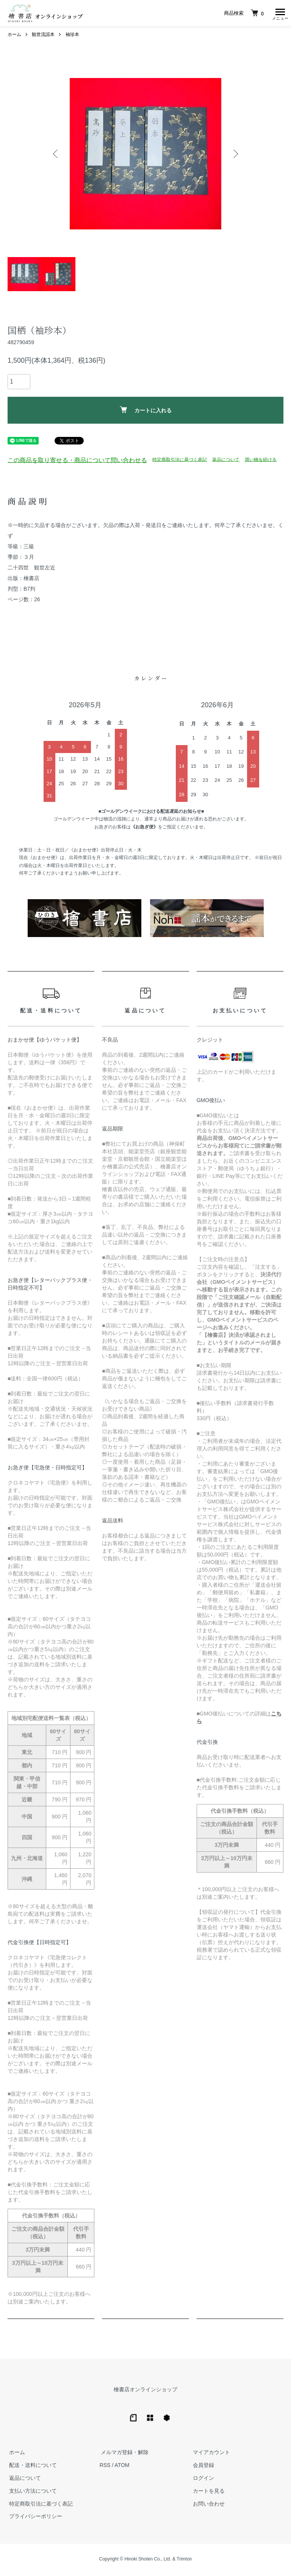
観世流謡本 (43, 36)
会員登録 (202, 2467)
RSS (105, 2467)
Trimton (184, 2561)
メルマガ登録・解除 (123, 2454)
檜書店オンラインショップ (145, 2391)
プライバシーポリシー (34, 2518)
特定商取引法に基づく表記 (179, 461)
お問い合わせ (207, 2505)
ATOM (121, 2467)
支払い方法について (31, 2492)
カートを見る (207, 2492)
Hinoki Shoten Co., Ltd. (147, 2561)
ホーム (14, 36)
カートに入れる (146, 411)
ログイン (202, 2480)
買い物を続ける (261, 461)
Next (234, 155)
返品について (225, 461)
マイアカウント (209, 2454)
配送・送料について (31, 2467)
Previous (56, 155)
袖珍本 (72, 36)
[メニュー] (279, 13)
